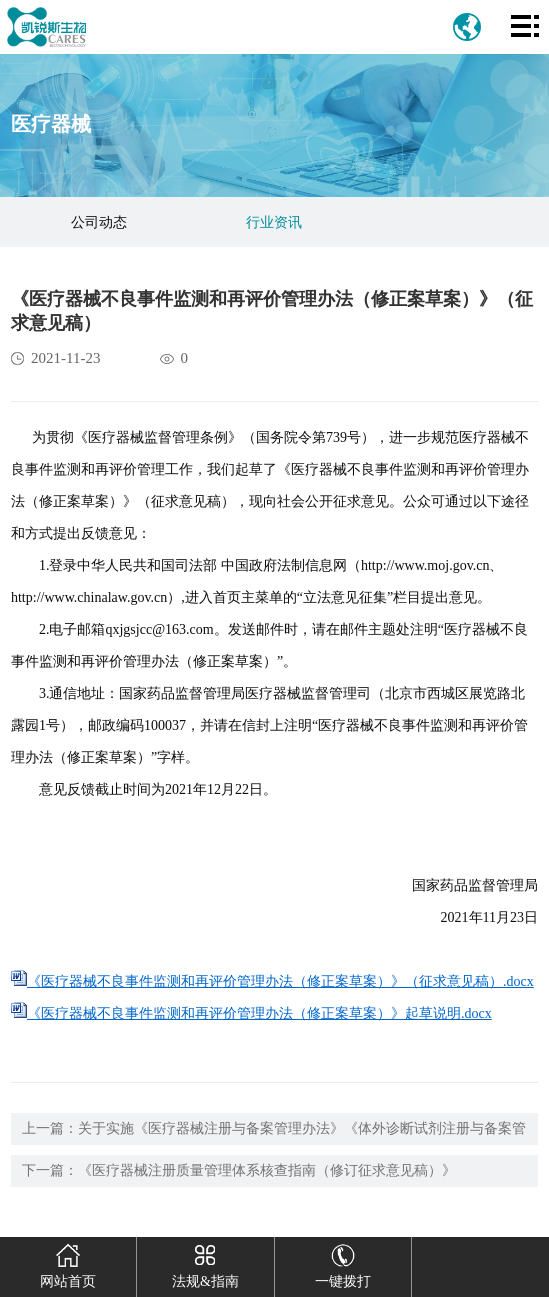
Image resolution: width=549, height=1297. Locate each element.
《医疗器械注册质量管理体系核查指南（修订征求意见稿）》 (267, 1170)
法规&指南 (205, 1263)
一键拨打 (342, 1263)
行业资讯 (274, 222)
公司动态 (99, 222)
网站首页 (67, 1263)
